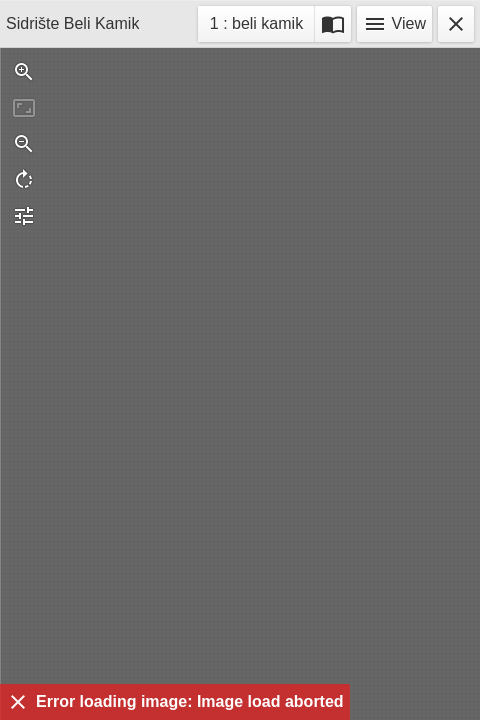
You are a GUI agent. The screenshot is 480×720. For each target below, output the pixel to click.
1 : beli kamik (256, 26)
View (394, 24)
